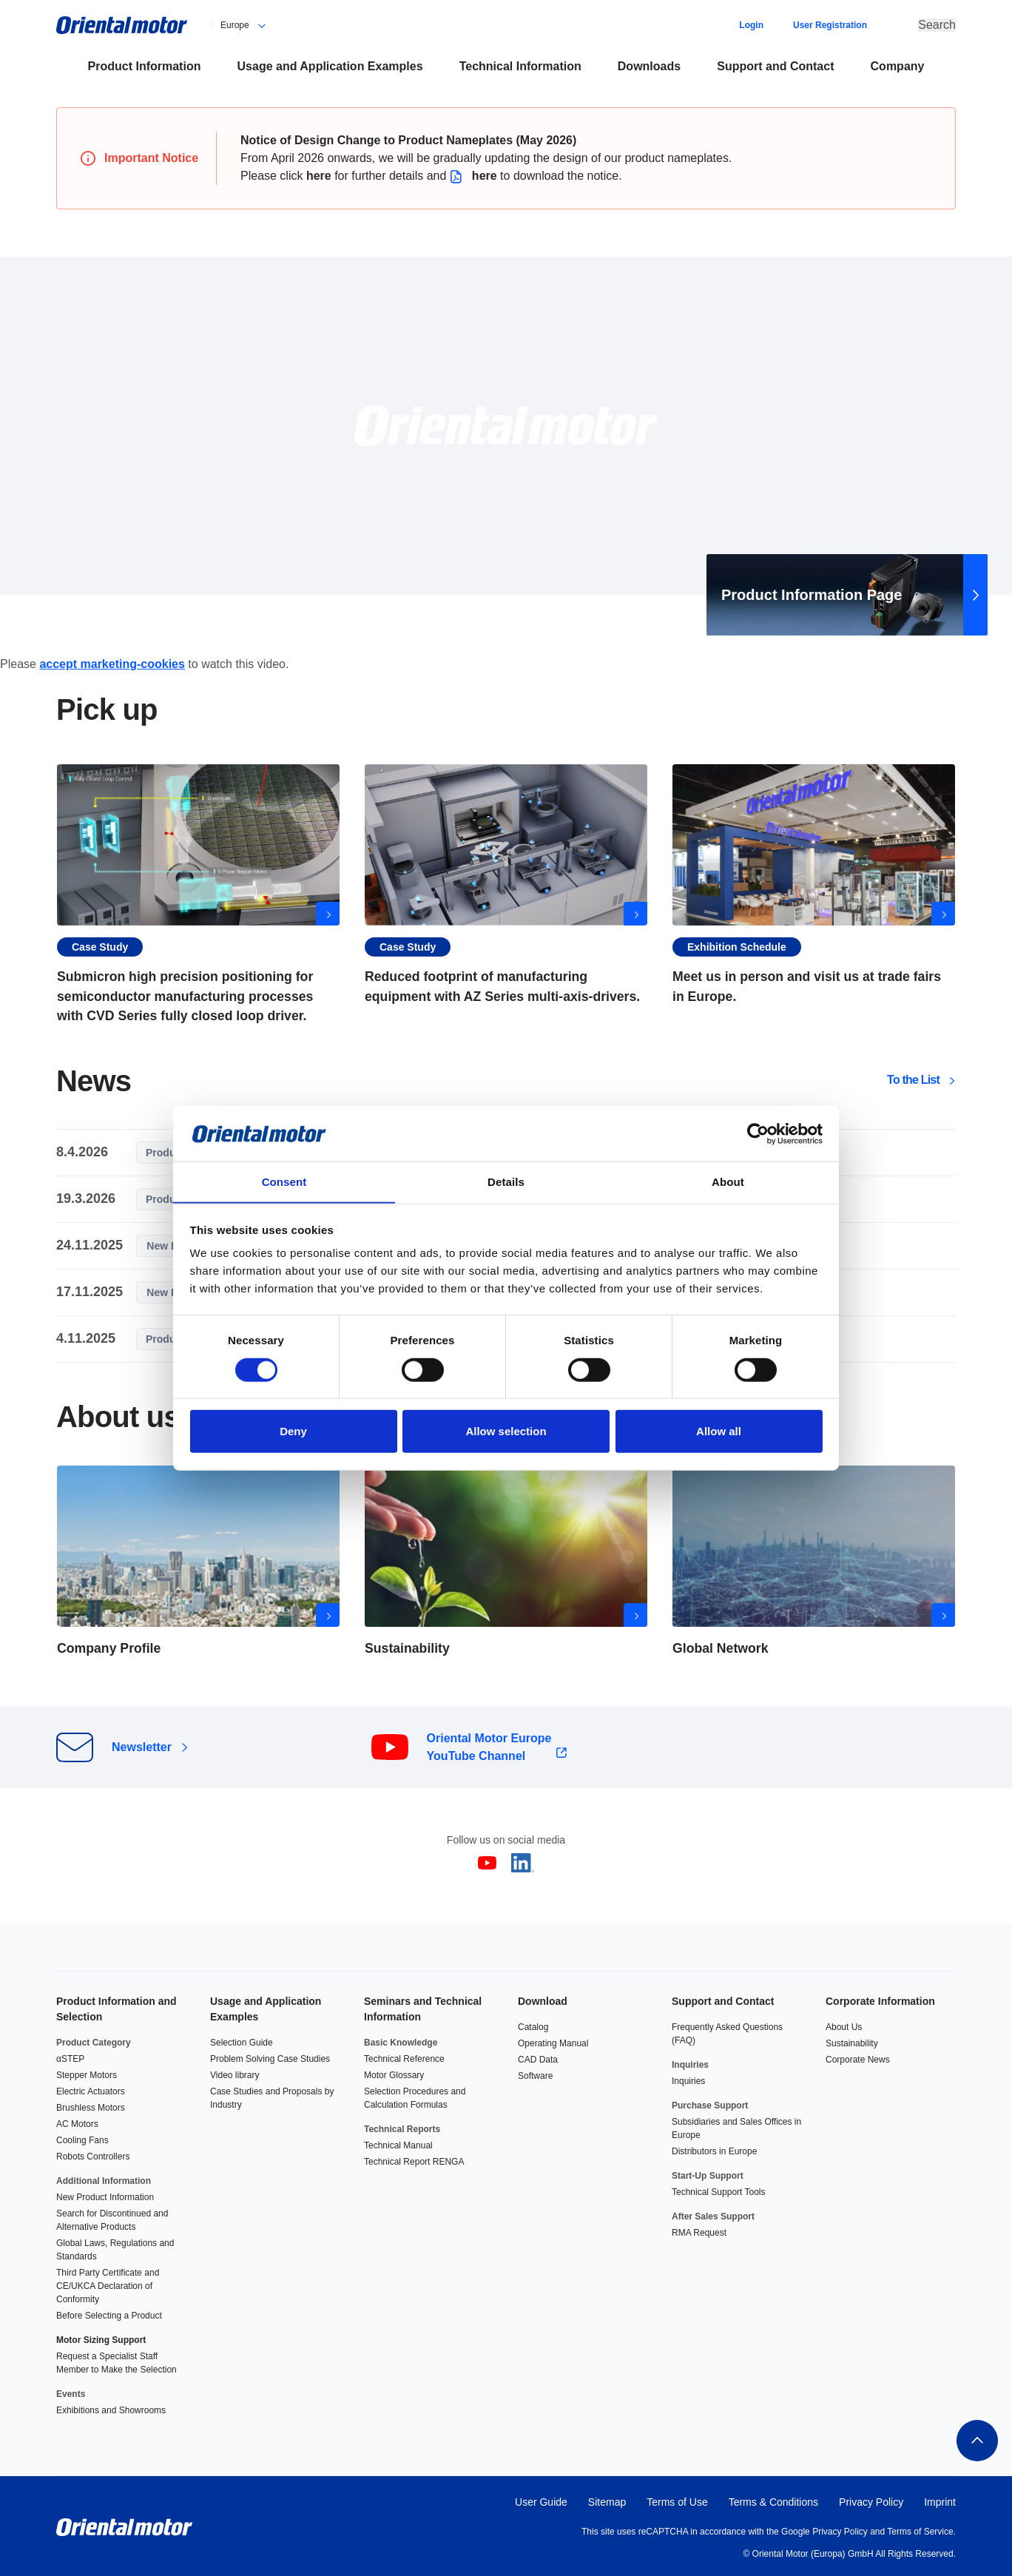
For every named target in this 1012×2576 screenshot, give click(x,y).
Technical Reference (404, 2056)
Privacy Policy (871, 2499)
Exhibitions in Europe (814, 893)
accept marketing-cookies (112, 661)
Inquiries (688, 2078)
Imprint (940, 2499)
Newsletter (142, 1745)
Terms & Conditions (773, 2499)
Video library (234, 2072)
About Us (844, 2024)
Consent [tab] (284, 1182)
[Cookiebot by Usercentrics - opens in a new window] (758, 1133)
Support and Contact (723, 1998)
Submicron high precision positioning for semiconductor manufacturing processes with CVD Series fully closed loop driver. (198, 893)
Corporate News (858, 2056)
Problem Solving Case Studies (270, 2056)
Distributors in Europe (714, 2148)
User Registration (830, 24)
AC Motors (77, 2121)
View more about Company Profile (198, 1560)
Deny (293, 1432)
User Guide (541, 2499)
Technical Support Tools (719, 2189)
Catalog (533, 2024)
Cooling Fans (82, 2137)
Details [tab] (506, 1182)
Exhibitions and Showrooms (111, 2407)
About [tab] (728, 1182)
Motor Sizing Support (101, 2337)
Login (751, 24)
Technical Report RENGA (414, 2159)
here (318, 173)
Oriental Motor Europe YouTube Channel (489, 1745)
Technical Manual (398, 2142)
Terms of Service (920, 2528)
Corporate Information (880, 1998)
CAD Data (538, 2056)
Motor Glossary (394, 2072)
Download (542, 1998)
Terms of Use (677, 2499)
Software (535, 2073)
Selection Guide (241, 2039)
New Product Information (105, 2194)
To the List (913, 1079)
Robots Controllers (92, 2153)
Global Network (814, 1560)
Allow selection (505, 1432)
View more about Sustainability (506, 1560)
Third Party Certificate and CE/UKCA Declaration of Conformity (107, 2283)
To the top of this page (976, 2437)
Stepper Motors (86, 2072)
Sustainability (852, 2040)
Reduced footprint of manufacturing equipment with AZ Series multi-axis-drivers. (506, 893)
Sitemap (607, 2499)
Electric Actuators (90, 2088)
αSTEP (70, 2056)
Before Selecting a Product (109, 2312)
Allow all (718, 1432)
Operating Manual (553, 2040)
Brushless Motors (90, 2105)
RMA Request (699, 2230)
